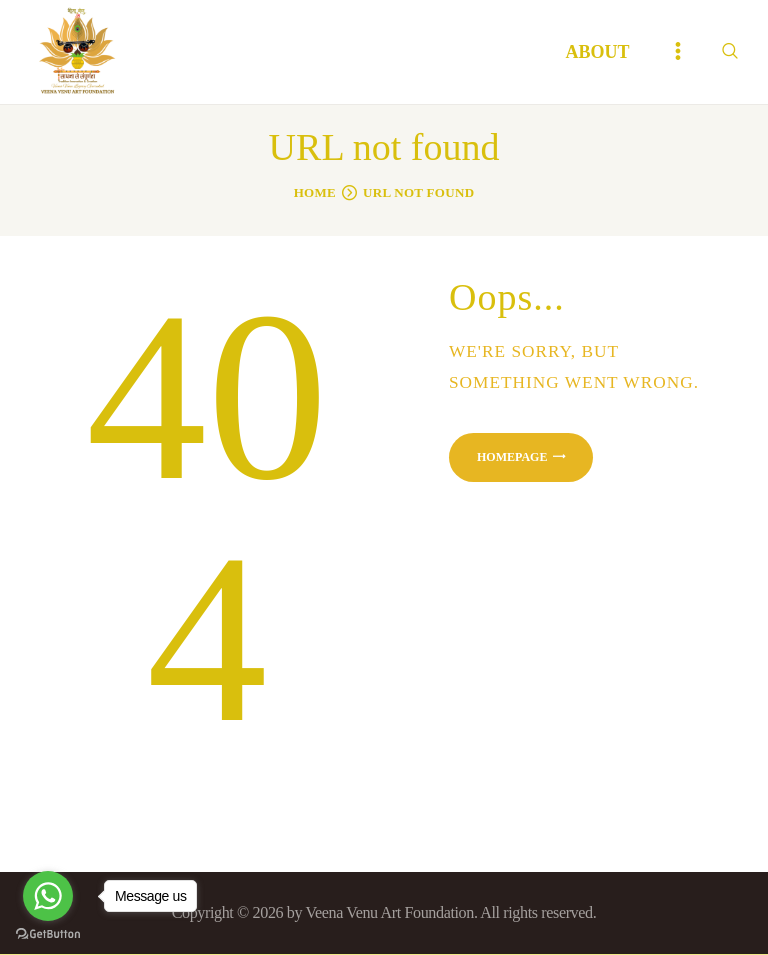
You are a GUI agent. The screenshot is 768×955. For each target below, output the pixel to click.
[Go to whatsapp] (48, 896)
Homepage (512, 457)
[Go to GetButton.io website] (48, 934)
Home (315, 192)
